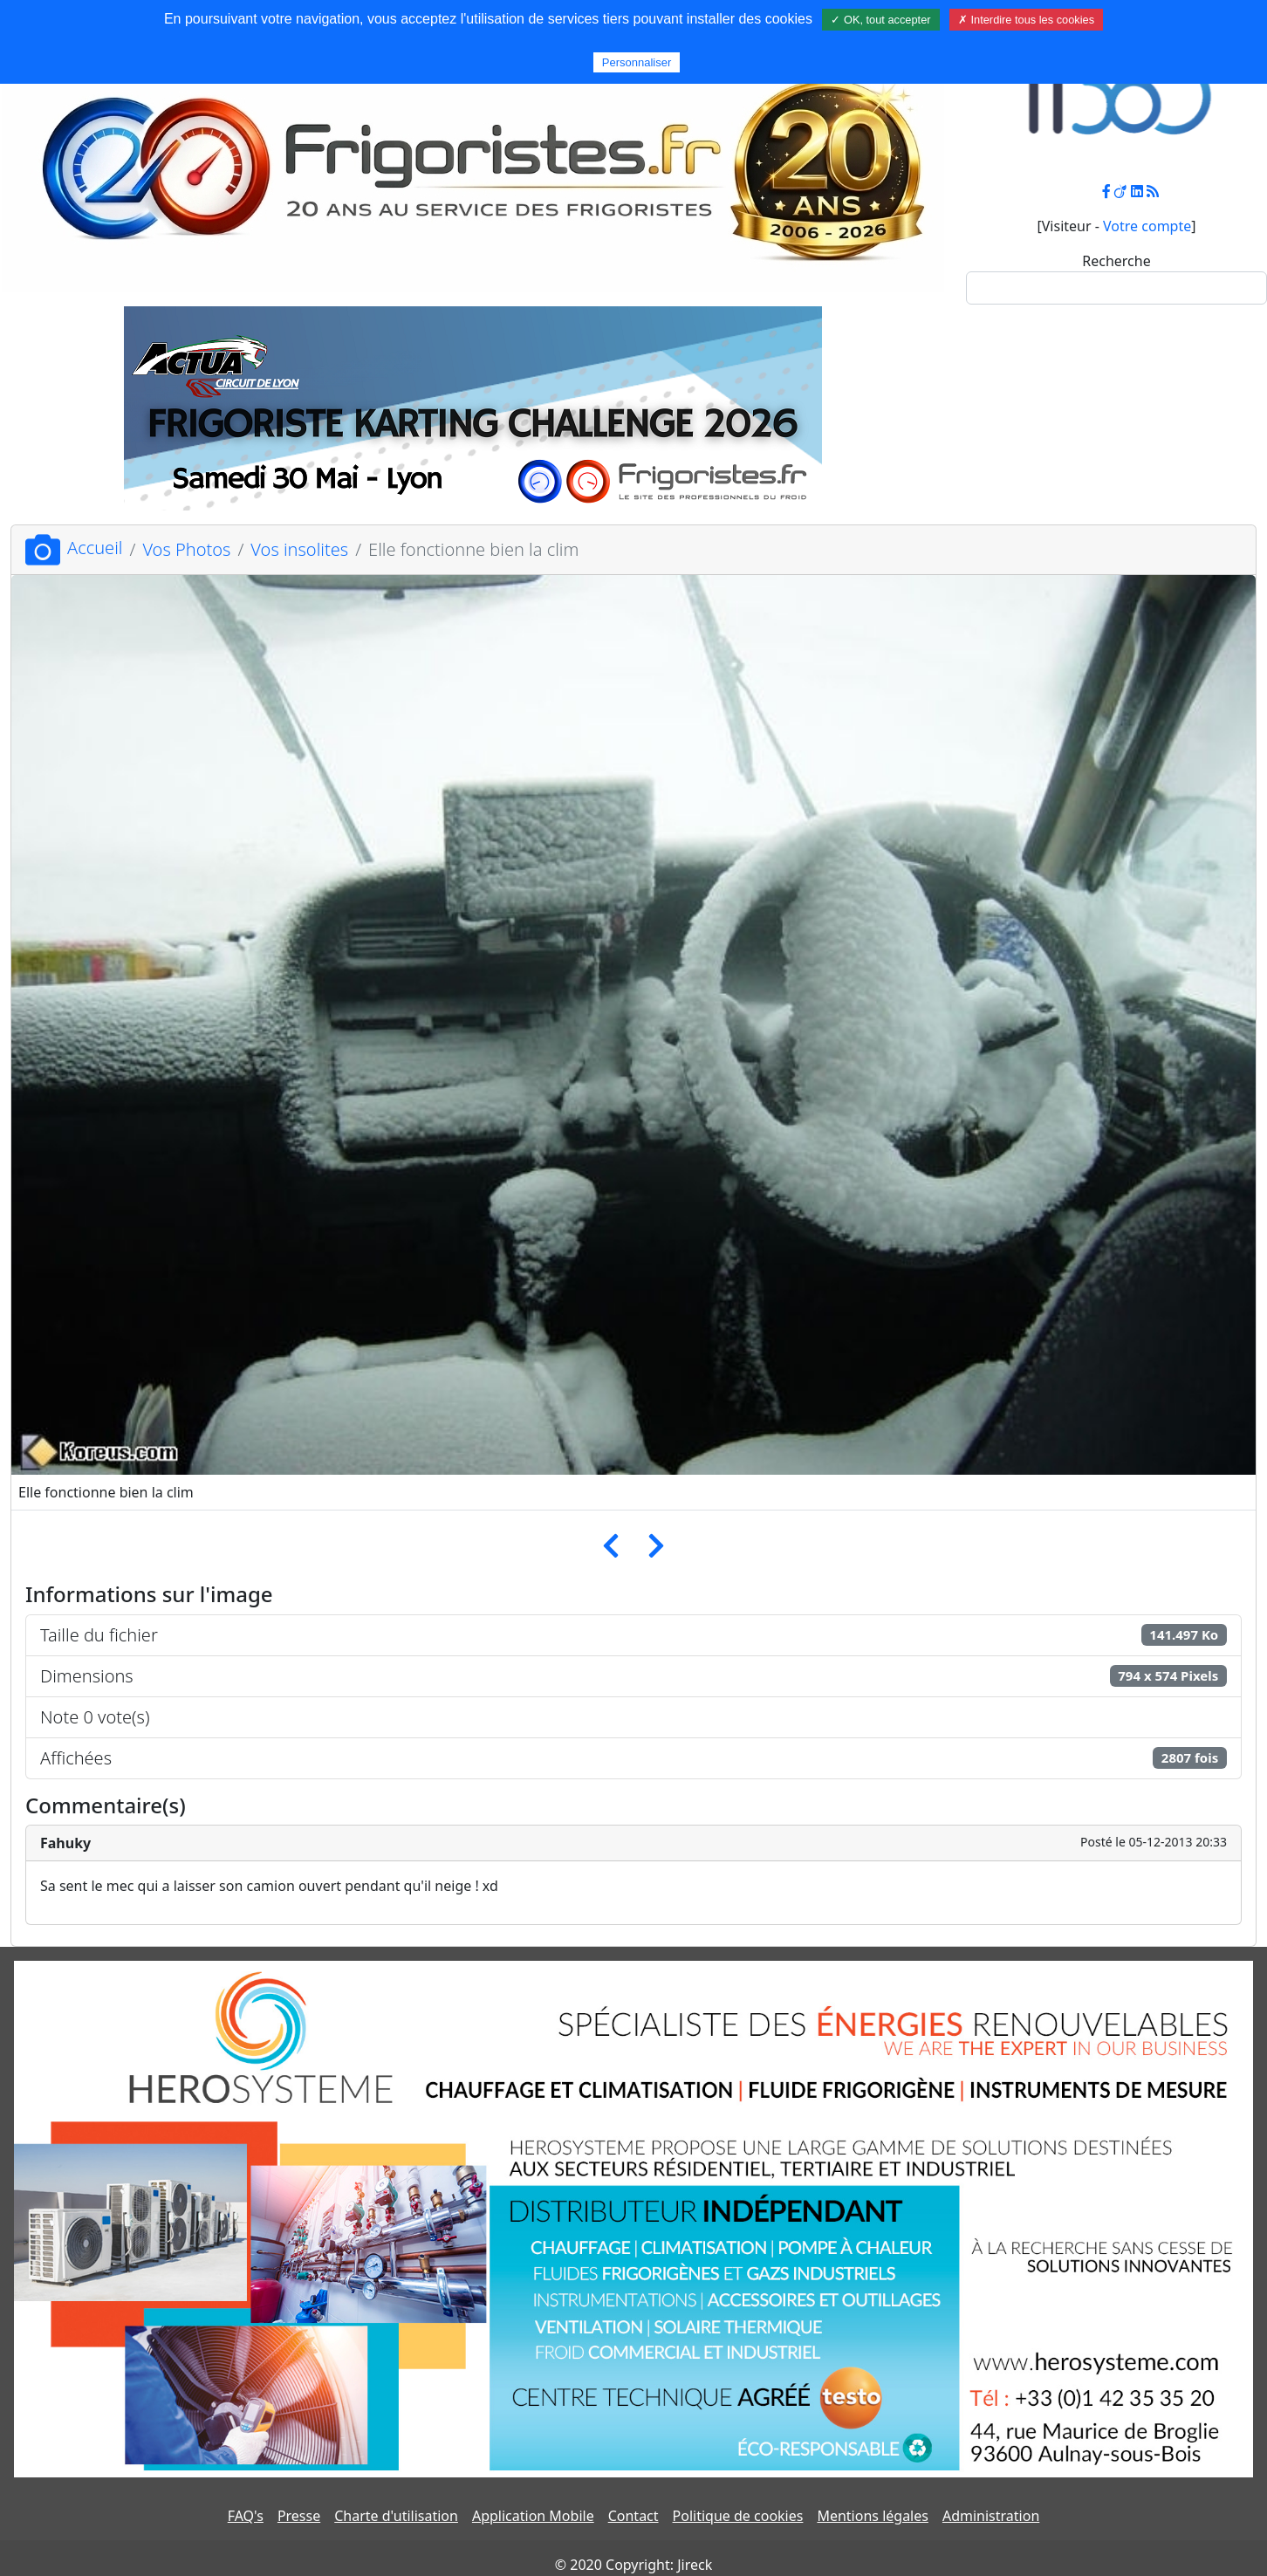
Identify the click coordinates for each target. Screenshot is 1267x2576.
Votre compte (1147, 226)
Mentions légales (872, 2515)
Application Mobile (533, 2515)
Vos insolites (299, 549)
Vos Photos (186, 549)
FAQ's (246, 2515)
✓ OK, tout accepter (880, 19)
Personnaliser (637, 62)
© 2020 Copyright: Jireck (633, 2564)
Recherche (1116, 261)
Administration (990, 2515)
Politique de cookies (738, 2515)
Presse (298, 2515)
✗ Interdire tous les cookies (1026, 19)
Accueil (73, 547)
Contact (633, 2515)
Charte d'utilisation (396, 2515)
